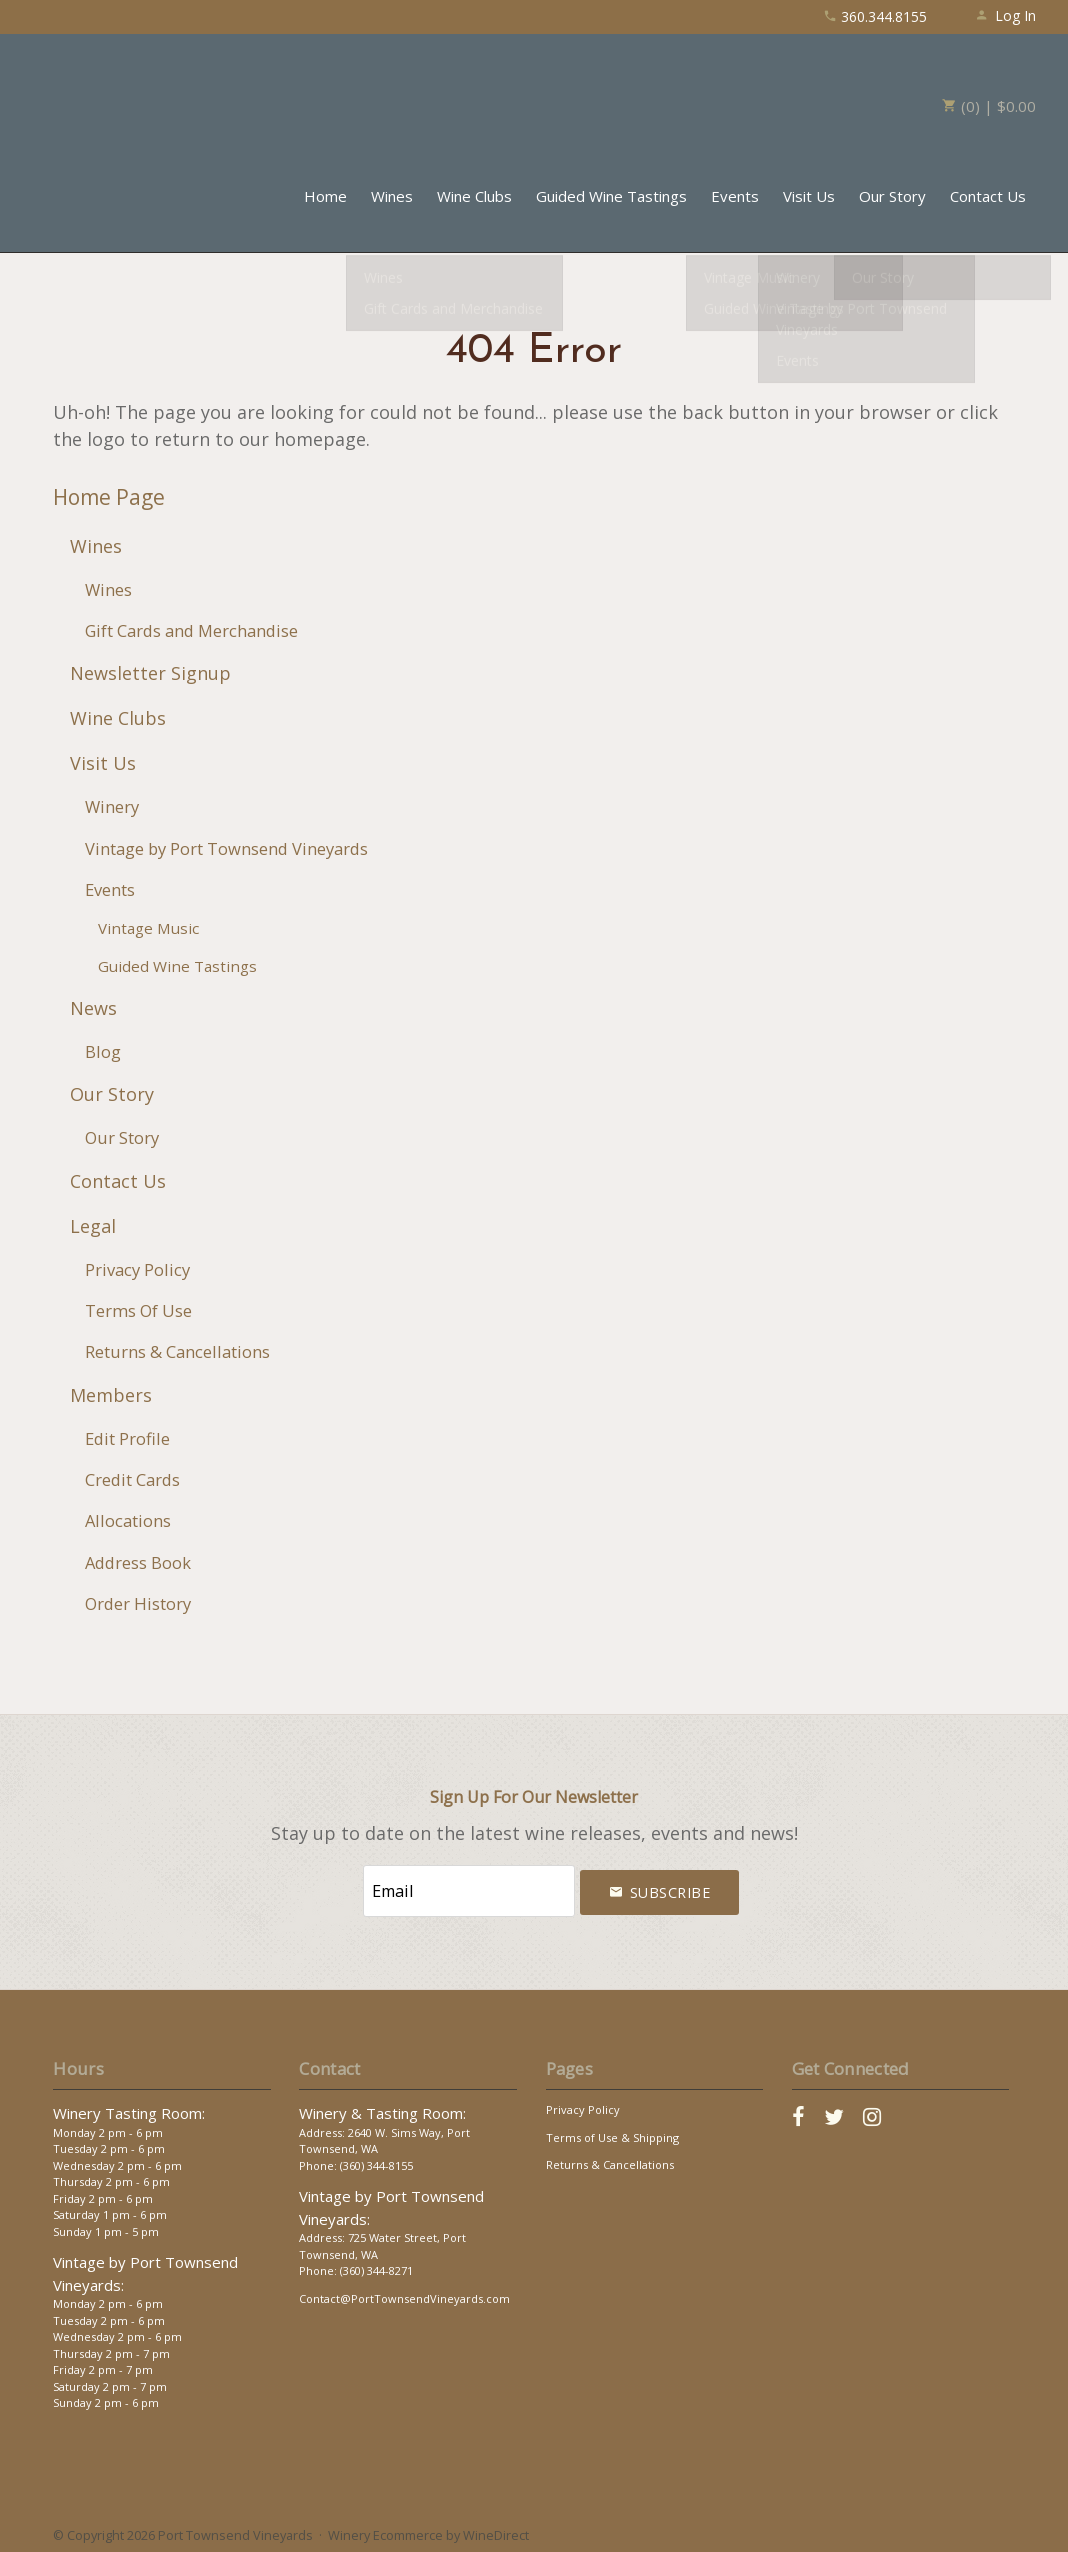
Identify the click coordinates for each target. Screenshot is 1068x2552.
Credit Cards (132, 1479)
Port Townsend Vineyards (122, 95)
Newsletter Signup (150, 673)
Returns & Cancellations (177, 1351)
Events (735, 196)
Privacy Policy (137, 1269)
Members (111, 1395)
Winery (112, 806)
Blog (103, 1051)
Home (325, 196)
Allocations (128, 1520)
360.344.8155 (875, 16)
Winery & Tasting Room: (382, 2109)
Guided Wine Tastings (611, 196)
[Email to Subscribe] (469, 1888)
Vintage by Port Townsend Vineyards (226, 848)
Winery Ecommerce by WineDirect (428, 2530)
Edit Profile (127, 1438)
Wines (392, 196)
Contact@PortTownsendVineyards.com (404, 2293)
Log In (1005, 15)
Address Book (138, 1562)
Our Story (892, 196)
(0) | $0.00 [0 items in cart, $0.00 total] (989, 106)
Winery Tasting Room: (129, 2109)
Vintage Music (148, 928)
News (93, 1008)
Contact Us (988, 196)
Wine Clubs (474, 196)
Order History (138, 1603)
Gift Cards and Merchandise (191, 630)
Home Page (109, 497)
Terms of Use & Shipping (612, 2132)
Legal (93, 1226)
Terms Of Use (138, 1310)
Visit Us (809, 196)
